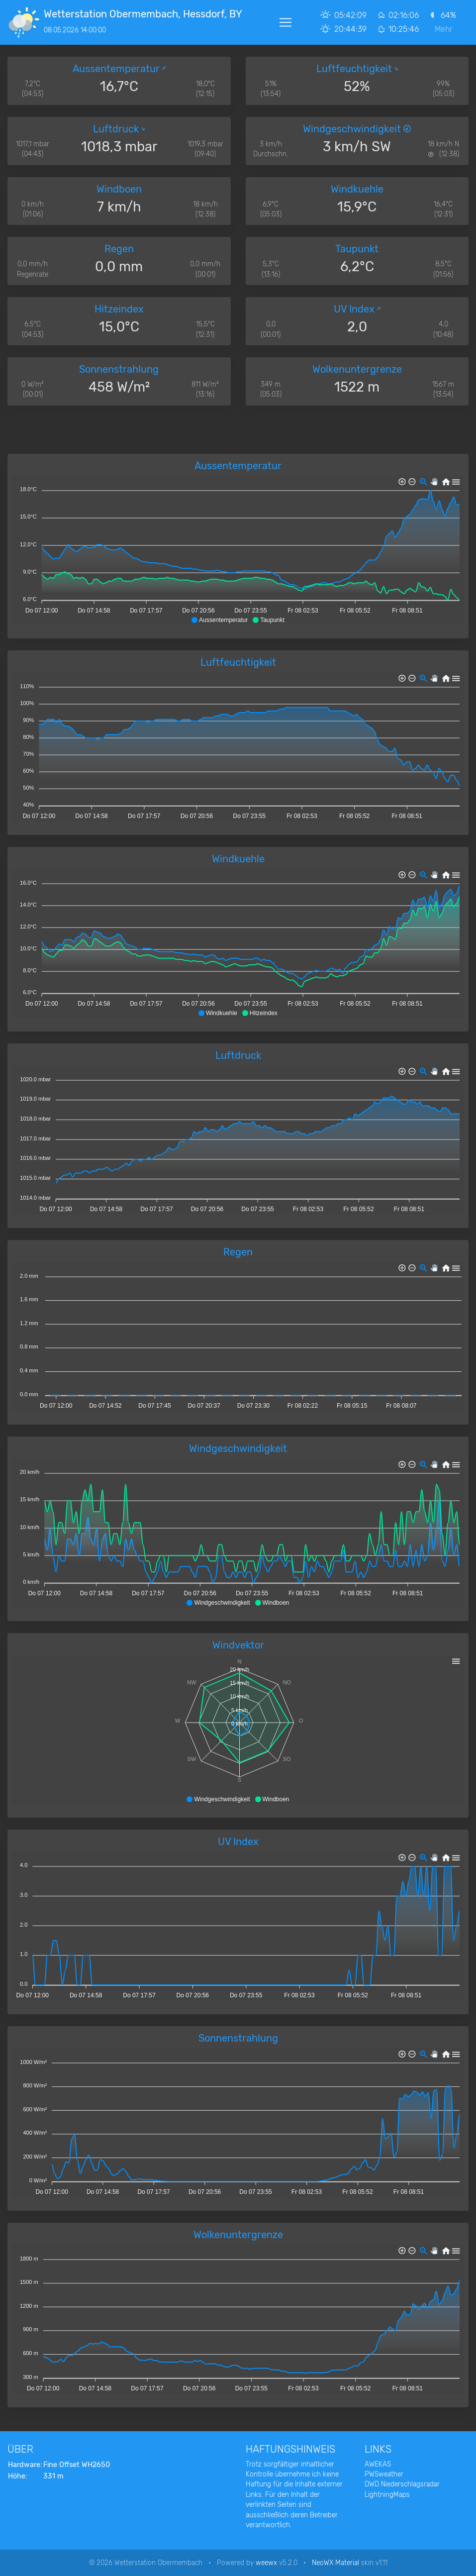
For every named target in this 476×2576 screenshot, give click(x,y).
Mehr (444, 29)
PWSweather (384, 2474)
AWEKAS (378, 2464)
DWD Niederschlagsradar (402, 2484)
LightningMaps (387, 2494)
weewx (266, 2563)
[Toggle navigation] (285, 22)
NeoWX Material (335, 2563)
